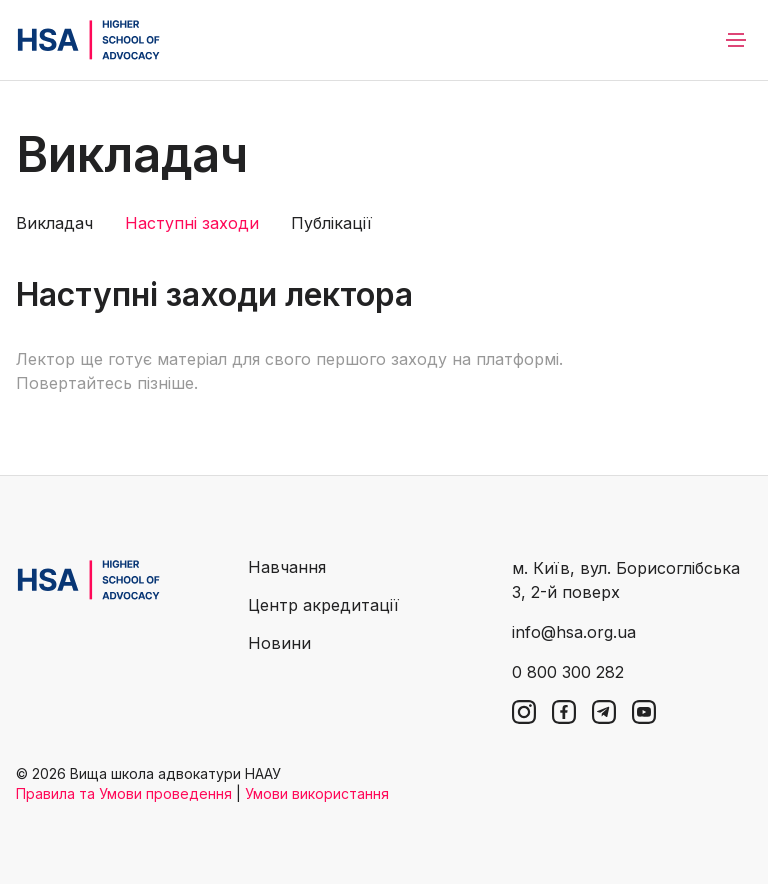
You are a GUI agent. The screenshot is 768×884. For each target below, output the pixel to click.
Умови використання (317, 793)
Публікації (331, 223)
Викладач (54, 223)
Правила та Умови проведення (124, 793)
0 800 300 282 (568, 672)
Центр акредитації (323, 605)
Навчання (287, 567)
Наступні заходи (192, 223)
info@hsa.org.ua (574, 632)
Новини (279, 643)
